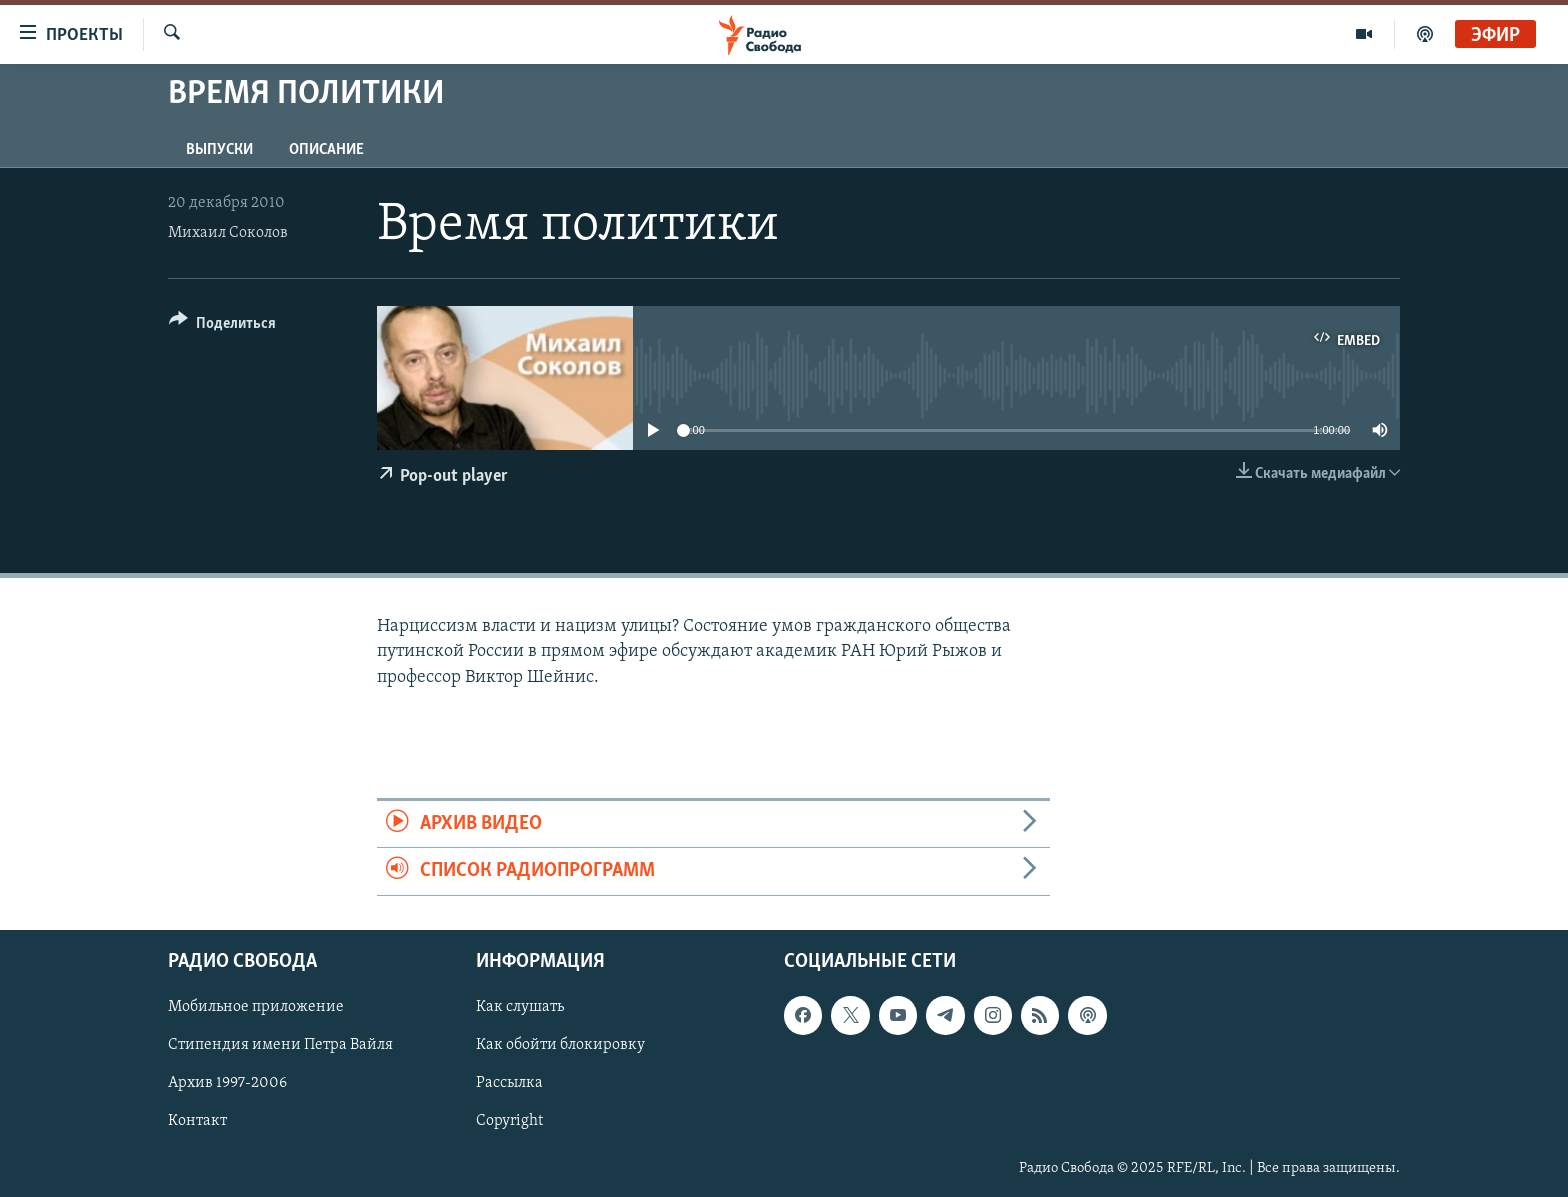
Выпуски (219, 150)
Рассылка (509, 1083)
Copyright (509, 1121)
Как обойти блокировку (560, 1045)
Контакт (197, 1121)
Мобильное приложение (256, 1007)
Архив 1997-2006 (227, 1083)
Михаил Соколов (228, 233)
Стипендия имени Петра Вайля (280, 1045)
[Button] (222, 326)
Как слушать (520, 1007)
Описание (326, 150)
